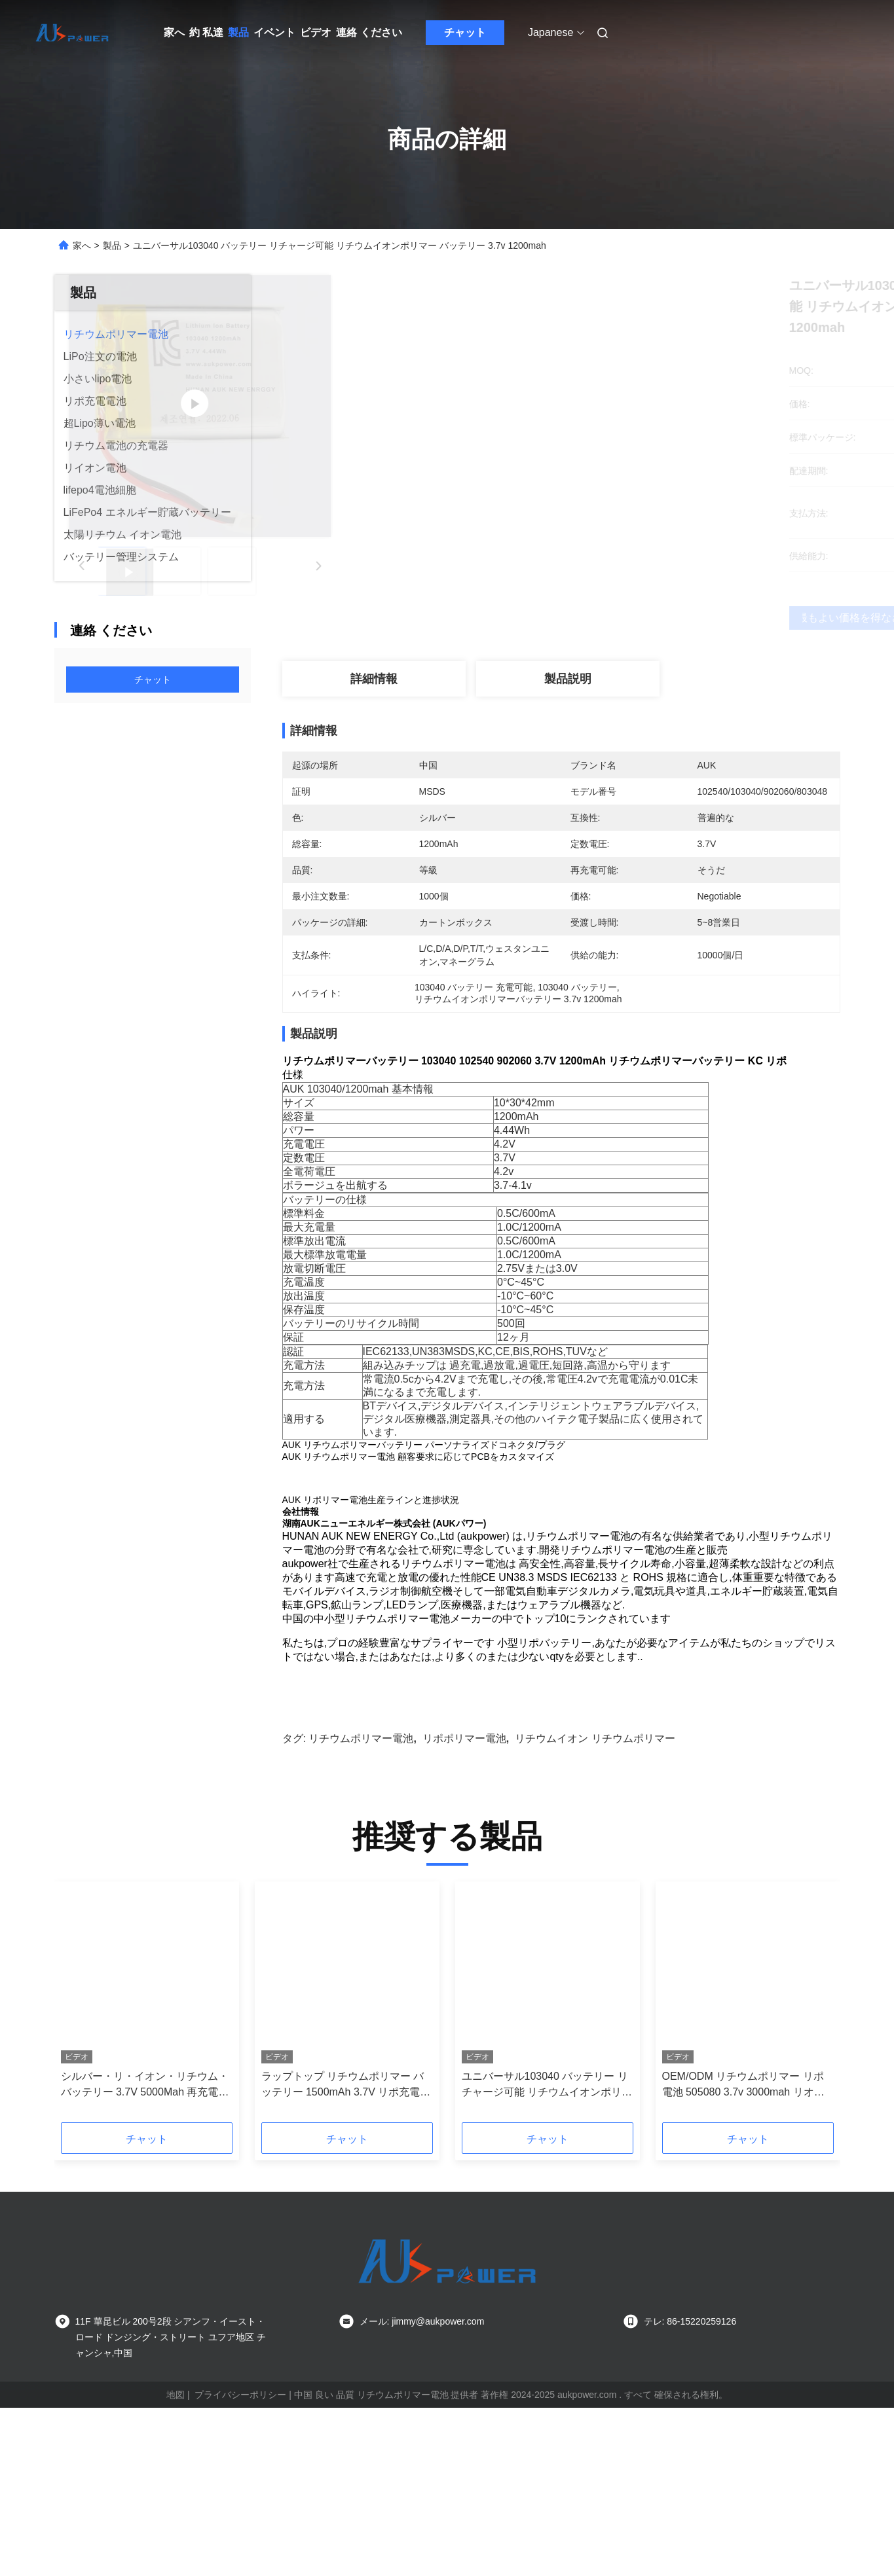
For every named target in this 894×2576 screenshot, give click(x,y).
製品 (238, 32)
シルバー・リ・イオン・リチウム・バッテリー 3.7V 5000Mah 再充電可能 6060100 (145, 2223)
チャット (465, 32)
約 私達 (206, 32)
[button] (89, 2144)
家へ (174, 32)
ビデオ (315, 32)
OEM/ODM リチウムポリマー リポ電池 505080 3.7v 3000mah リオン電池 (743, 2223)
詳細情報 (374, 678)
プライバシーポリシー (240, 2532)
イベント (274, 32)
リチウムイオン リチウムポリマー (595, 1875)
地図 (175, 2532)
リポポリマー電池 (464, 1875)
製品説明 (567, 678)
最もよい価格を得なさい (636, 618)
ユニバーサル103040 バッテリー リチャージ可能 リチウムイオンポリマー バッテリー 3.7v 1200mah (547, 2223)
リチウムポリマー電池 (360, 1875)
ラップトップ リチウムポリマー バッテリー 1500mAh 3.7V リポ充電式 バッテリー (346, 2223)
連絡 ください (368, 32)
